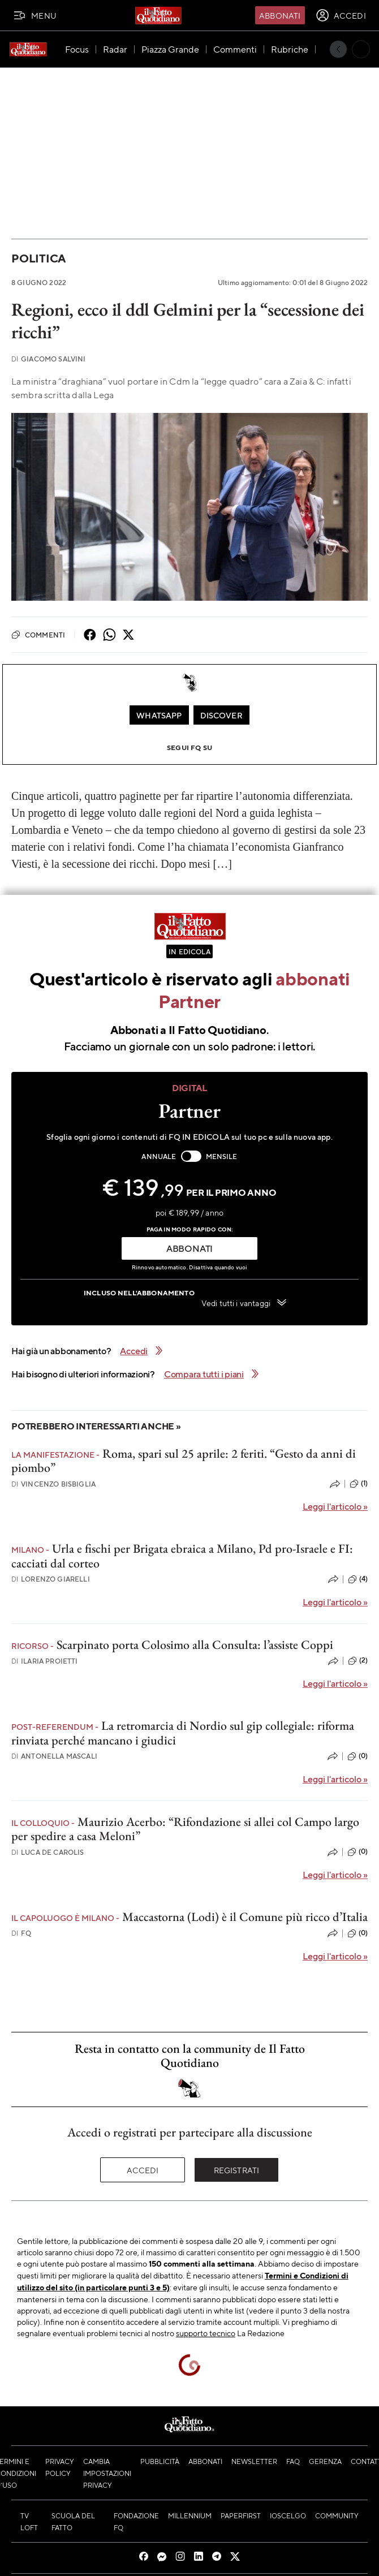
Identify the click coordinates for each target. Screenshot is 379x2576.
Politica (38, 258)
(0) (357, 1756)
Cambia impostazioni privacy (107, 2473)
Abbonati (279, 15)
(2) (358, 1660)
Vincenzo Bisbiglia (53, 1484)
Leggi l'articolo (335, 1506)
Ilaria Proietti (44, 1661)
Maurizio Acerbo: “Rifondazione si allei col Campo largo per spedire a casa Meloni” (185, 1828)
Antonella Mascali (54, 1756)
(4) (358, 1579)
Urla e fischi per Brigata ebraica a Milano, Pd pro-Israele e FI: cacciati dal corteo (182, 1555)
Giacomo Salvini (48, 359)
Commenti (38, 634)
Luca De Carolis (47, 1852)
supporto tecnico (205, 2333)
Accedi (143, 2170)
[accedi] (341, 15)
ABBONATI (189, 1248)
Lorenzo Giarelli (50, 1579)
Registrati (237, 2170)
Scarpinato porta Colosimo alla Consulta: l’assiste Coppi (195, 1644)
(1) (359, 1483)
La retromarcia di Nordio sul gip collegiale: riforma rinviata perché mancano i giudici (182, 1732)
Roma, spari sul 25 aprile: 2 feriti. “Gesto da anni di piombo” (183, 1460)
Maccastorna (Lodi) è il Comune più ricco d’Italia (245, 1917)
